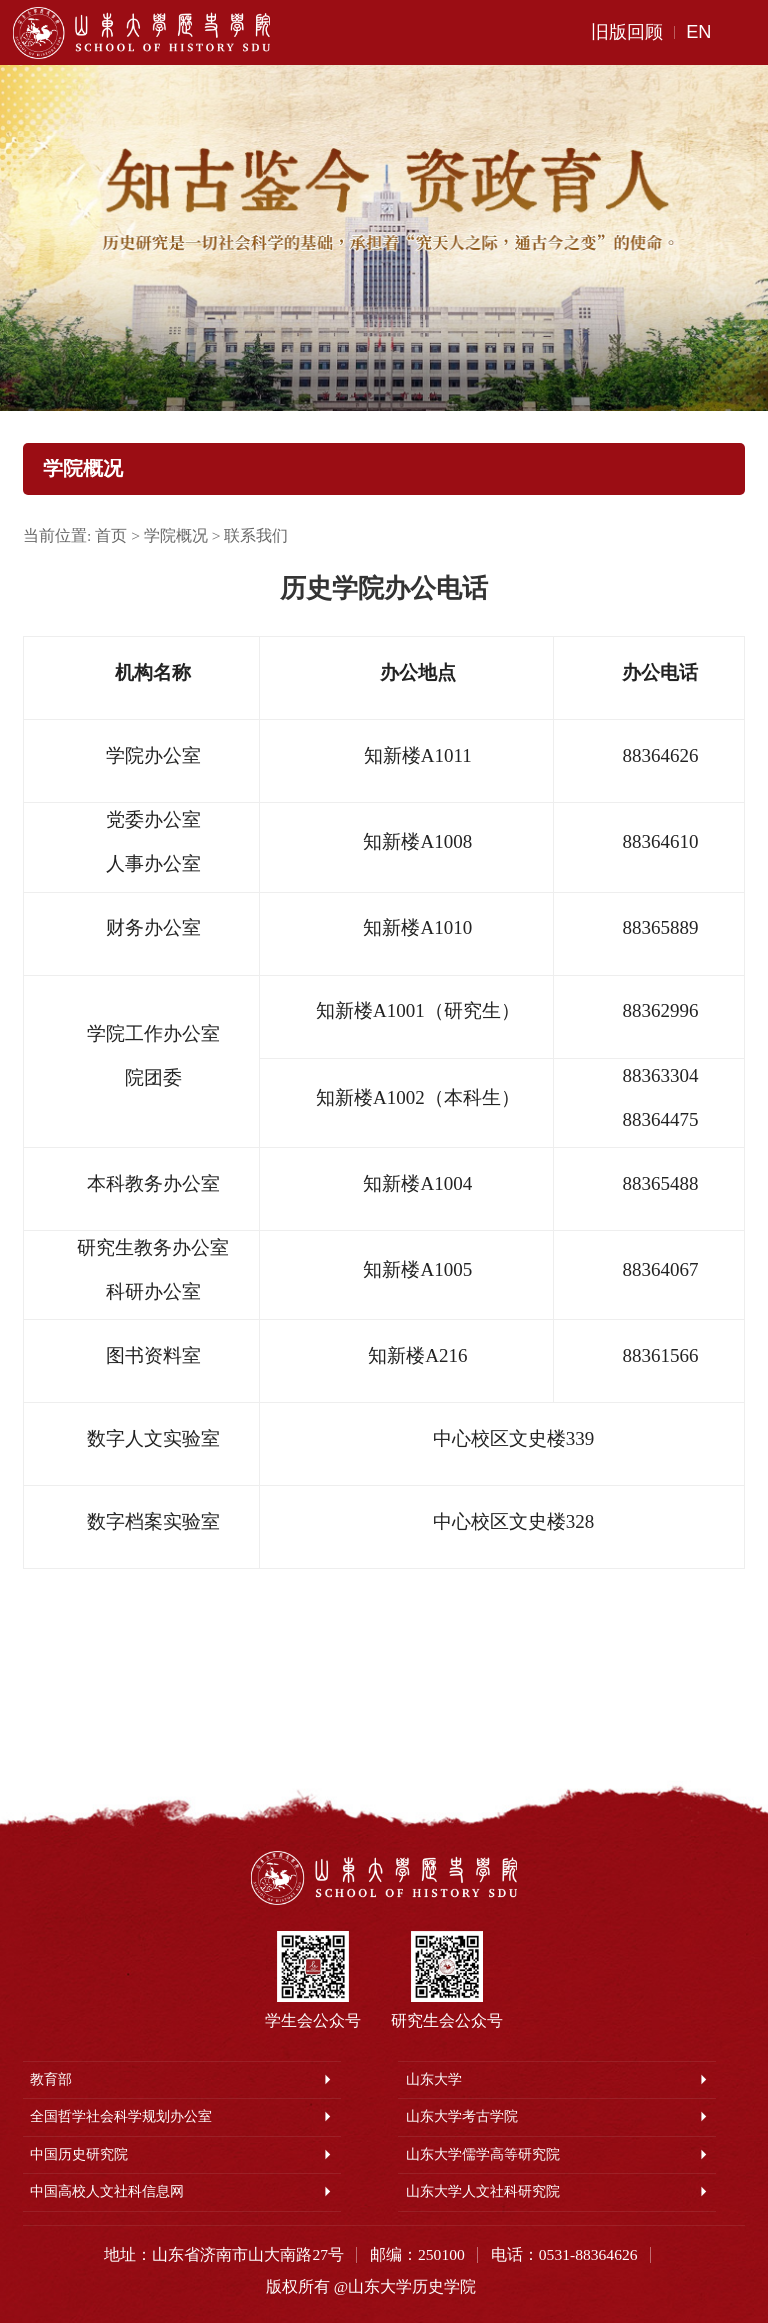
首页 (111, 535)
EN (698, 32)
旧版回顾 (627, 32)
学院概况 (176, 535)
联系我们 (256, 535)
